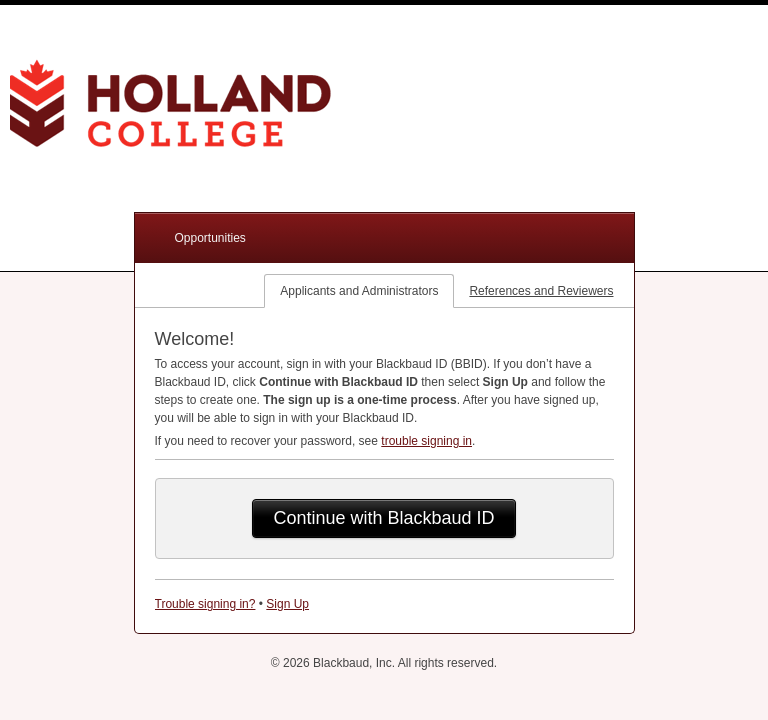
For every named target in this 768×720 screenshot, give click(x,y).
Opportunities (210, 238)
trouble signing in (426, 441)
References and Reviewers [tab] (541, 291)
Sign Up (287, 604)
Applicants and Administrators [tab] (359, 291)
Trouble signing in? (205, 604)
